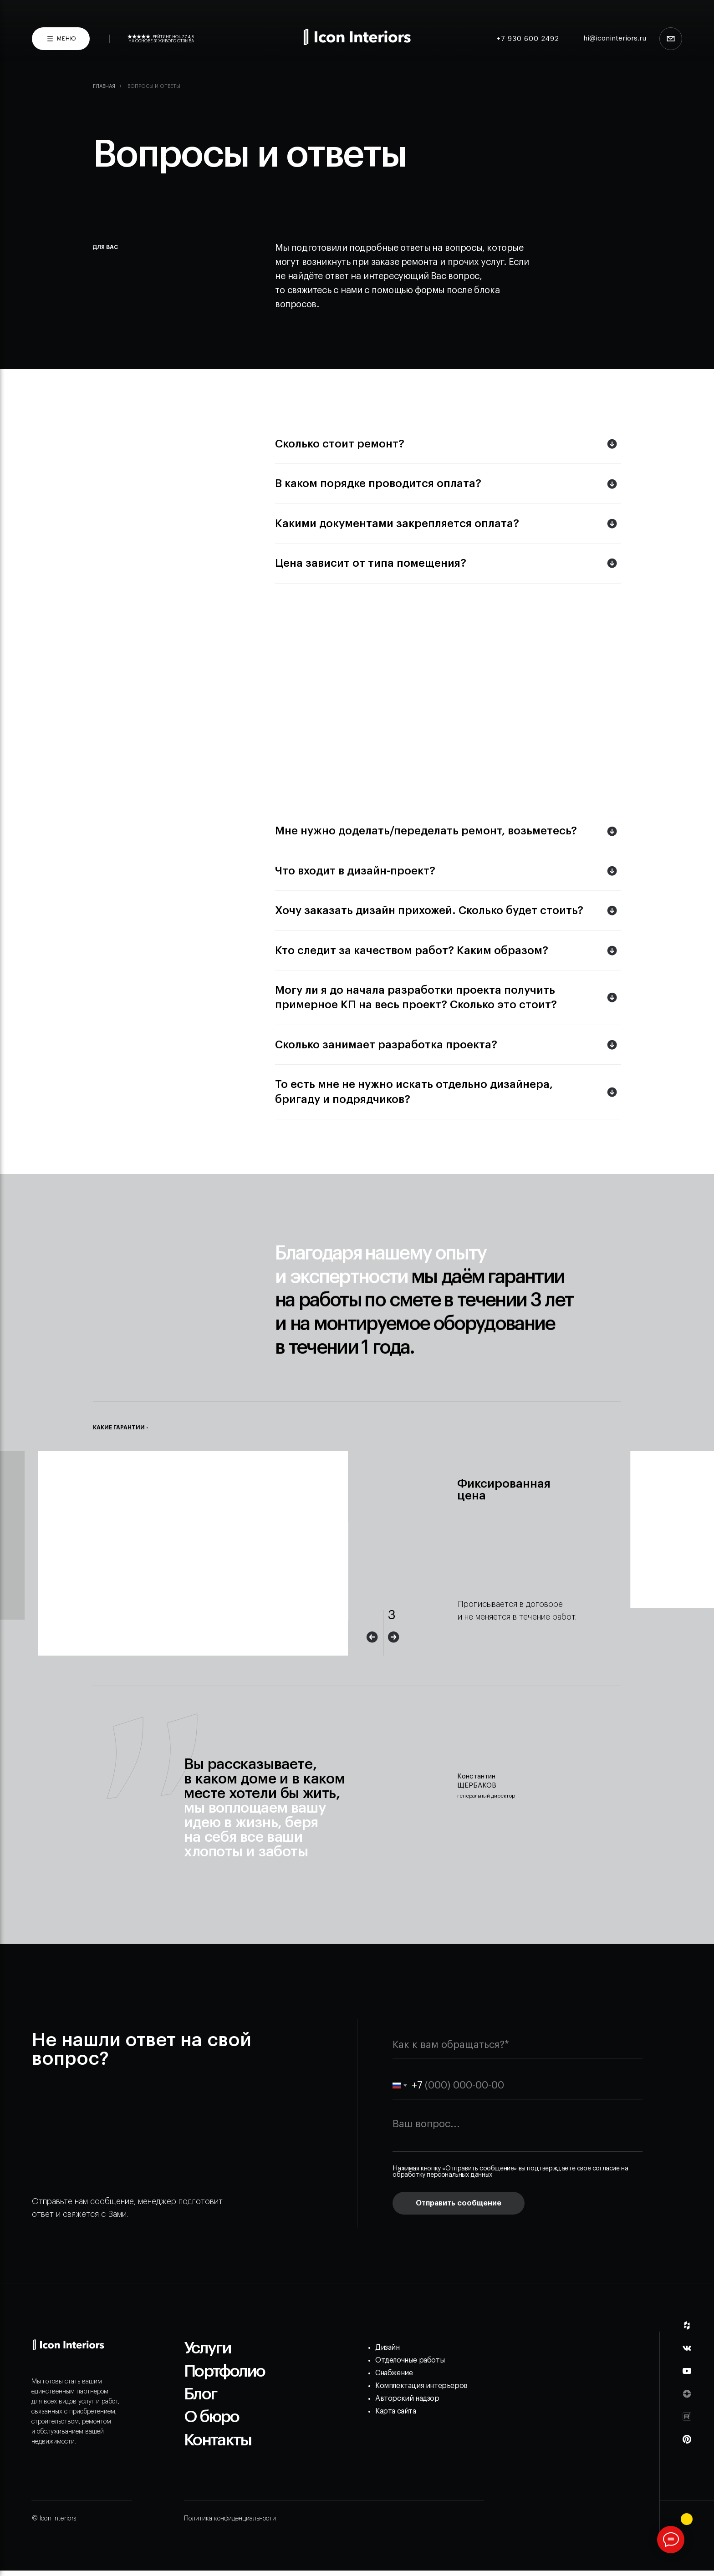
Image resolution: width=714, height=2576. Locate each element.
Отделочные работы (409, 2360)
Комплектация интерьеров (421, 2385)
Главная (104, 86)
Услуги (207, 2348)
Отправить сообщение (458, 2203)
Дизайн (387, 2347)
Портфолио (224, 2371)
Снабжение (394, 2373)
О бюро (211, 2416)
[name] (518, 2044)
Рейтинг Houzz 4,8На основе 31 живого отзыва (161, 39)
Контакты (217, 2440)
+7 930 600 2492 (527, 39)
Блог (200, 2394)
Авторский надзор (407, 2398)
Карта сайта (395, 2411)
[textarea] (518, 2132)
